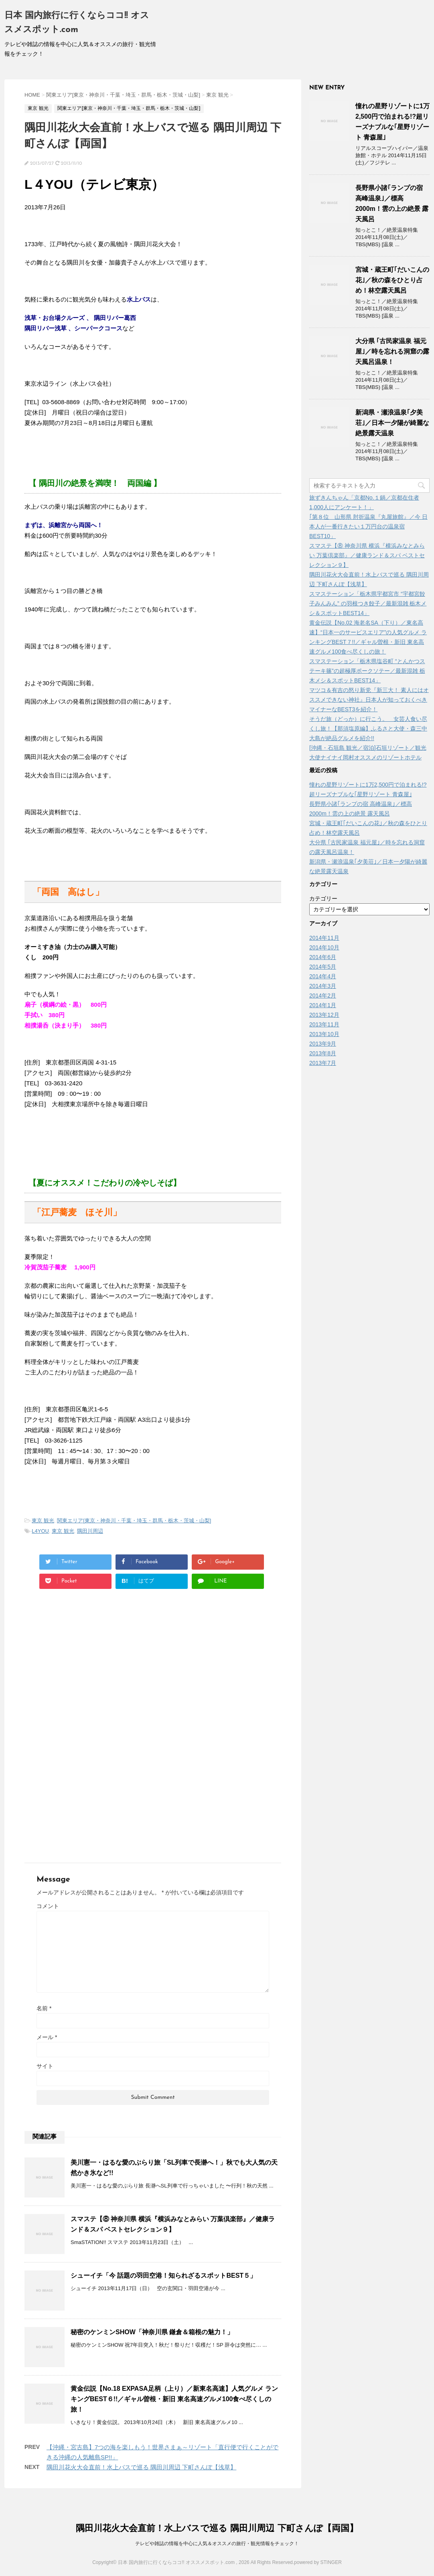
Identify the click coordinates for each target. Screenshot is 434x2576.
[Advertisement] (91, 1671)
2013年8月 (322, 1053)
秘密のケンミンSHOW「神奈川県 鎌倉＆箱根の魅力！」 (152, 2332)
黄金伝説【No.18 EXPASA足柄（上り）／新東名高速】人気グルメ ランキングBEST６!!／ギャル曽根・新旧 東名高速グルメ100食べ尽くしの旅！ (174, 2399)
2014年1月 (322, 1005)
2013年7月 (322, 1063)
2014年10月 (324, 947)
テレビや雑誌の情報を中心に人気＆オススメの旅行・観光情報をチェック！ (217, 2543)
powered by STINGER (318, 2562)
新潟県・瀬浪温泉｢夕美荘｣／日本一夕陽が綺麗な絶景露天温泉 (392, 423)
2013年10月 (324, 1034)
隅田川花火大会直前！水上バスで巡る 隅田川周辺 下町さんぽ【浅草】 (141, 2467)
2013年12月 (324, 1015)
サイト (45, 2066)
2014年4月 (322, 976)
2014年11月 (324, 938)
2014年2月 (322, 995)
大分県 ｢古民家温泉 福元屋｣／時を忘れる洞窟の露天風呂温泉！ (392, 351)
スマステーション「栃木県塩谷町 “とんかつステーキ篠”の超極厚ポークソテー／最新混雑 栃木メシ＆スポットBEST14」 (367, 671)
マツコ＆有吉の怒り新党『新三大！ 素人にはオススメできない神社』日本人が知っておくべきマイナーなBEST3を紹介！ (369, 699)
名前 (44, 2008)
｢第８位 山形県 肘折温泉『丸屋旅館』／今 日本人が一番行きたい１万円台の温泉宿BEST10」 (368, 526)
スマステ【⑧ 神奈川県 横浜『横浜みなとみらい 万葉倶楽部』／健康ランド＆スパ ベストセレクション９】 (367, 555)
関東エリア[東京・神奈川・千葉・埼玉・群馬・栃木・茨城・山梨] (134, 1521)
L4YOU (40, 1531)
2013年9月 (322, 1043)
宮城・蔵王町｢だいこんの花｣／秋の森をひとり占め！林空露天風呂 (392, 280)
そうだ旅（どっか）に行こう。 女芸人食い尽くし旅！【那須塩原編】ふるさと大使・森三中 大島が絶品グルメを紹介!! (368, 728)
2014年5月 (322, 966)
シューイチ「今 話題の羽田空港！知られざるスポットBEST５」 (163, 2275)
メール (47, 2037)
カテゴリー (323, 898)
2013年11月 (324, 1024)
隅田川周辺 (90, 1531)
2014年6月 (322, 957)
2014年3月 (322, 986)
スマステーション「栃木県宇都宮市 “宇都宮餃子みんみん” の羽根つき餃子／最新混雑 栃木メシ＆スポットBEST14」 (367, 603)
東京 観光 (43, 1521)
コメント (48, 1906)
